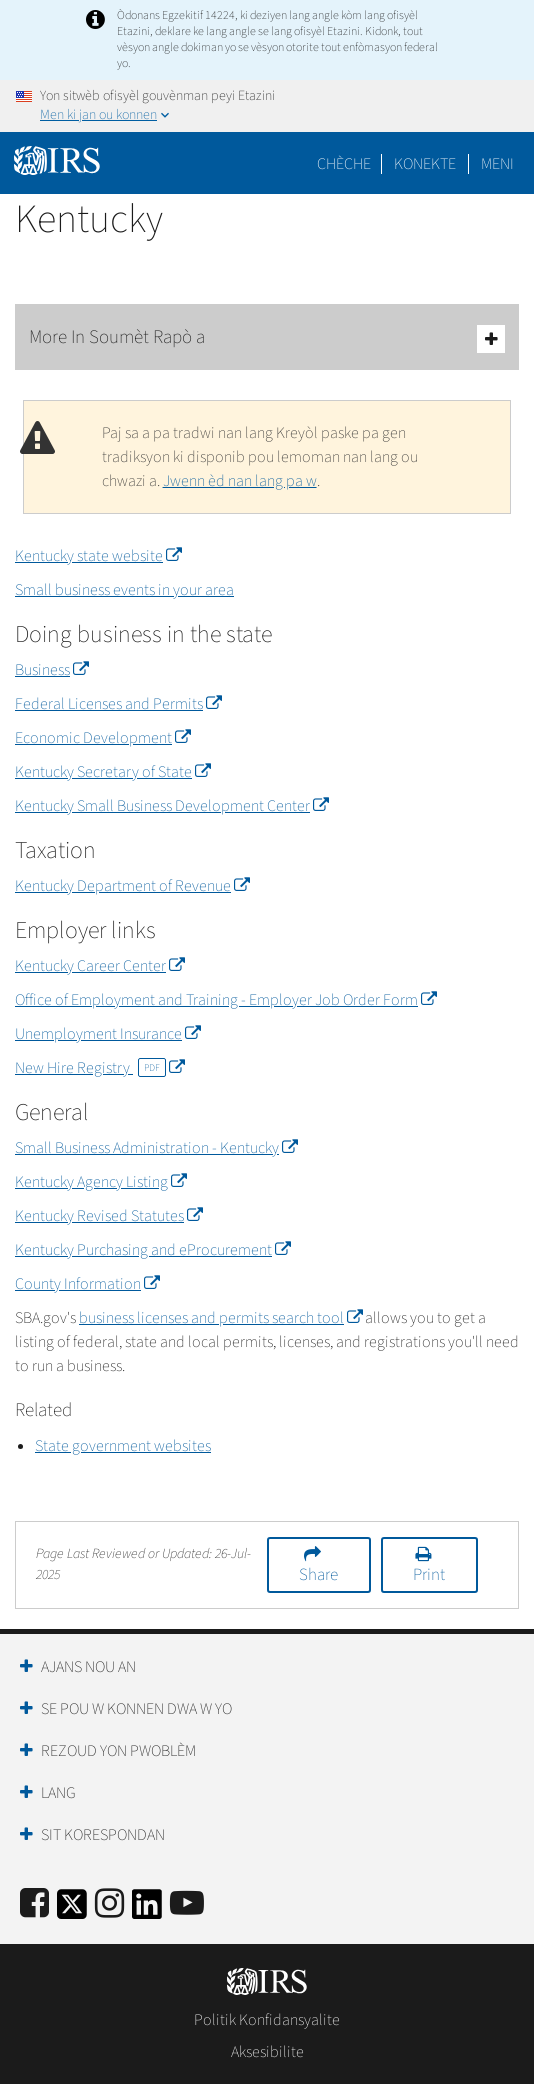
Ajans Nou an (88, 1667)
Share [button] (318, 1575)
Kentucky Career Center (99, 966)
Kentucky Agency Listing (100, 1182)
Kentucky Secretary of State (112, 772)
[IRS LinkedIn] (147, 1910)
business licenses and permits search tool (220, 1318)
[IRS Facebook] (34, 1904)
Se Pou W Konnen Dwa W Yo (136, 1709)
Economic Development (102, 738)
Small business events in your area (124, 590)
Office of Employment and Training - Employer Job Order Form (225, 1000)
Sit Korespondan (103, 1835)
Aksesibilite (267, 2052)
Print (429, 1575)
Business (51, 670)
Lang (58, 1793)
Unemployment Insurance (107, 1034)
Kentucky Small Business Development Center (171, 806)
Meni (497, 164)
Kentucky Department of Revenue (132, 886)
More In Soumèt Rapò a (267, 338)
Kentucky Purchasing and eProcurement (152, 1250)
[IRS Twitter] (72, 1910)
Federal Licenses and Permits (118, 704)
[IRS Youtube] (187, 1904)
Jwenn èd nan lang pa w (240, 481)
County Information (87, 1284)
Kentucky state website (98, 556)
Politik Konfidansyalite (267, 2020)
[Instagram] (109, 1904)
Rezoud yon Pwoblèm (118, 1751)
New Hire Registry (99, 1068)
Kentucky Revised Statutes (108, 1216)
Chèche (344, 164)
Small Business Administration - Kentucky (156, 1148)
